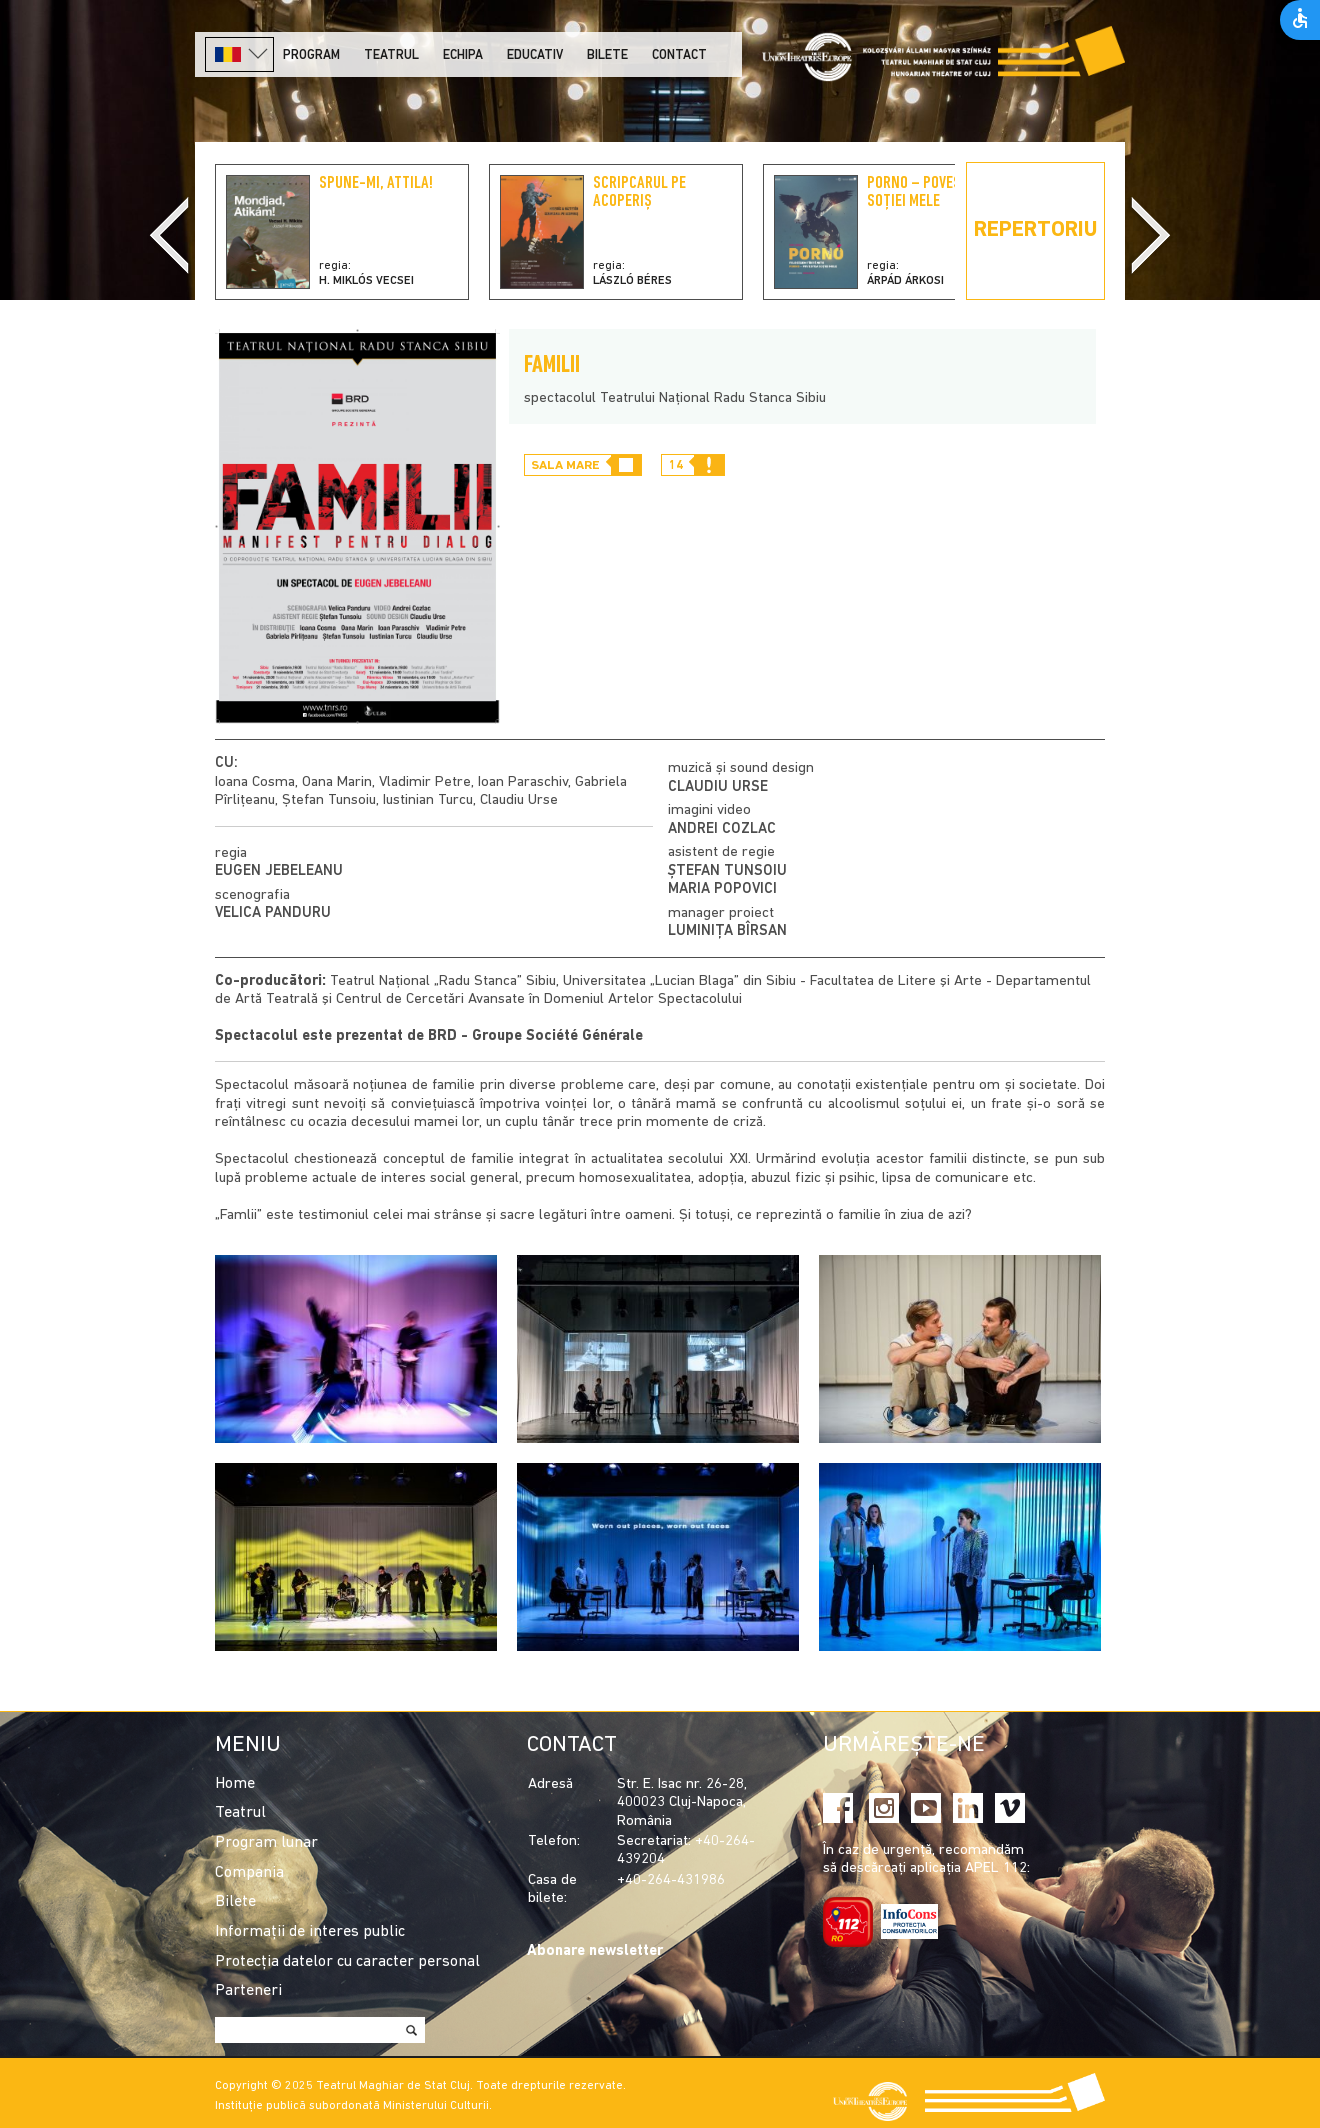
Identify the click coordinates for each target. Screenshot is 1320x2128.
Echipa (463, 55)
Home (235, 1784)
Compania (249, 1873)
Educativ (535, 55)
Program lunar (266, 1843)
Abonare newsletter (595, 1951)
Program (311, 55)
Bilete (607, 55)
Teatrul (391, 55)
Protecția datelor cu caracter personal (347, 1962)
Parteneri (248, 1991)
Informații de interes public (310, 1932)
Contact (679, 55)
